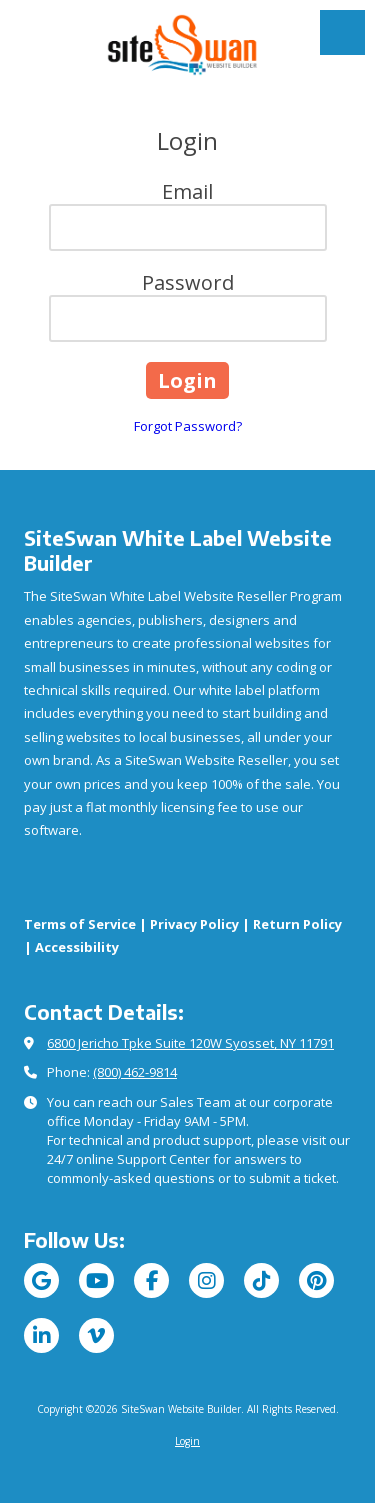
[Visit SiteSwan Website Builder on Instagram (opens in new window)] (206, 1280)
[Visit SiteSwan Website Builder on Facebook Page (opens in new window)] (151, 1280)
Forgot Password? (188, 426)
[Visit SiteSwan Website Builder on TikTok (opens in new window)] (261, 1280)
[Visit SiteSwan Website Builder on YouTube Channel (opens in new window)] (96, 1280)
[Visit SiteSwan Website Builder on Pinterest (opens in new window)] (316, 1280)
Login (187, 1441)
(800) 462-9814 (135, 1072)
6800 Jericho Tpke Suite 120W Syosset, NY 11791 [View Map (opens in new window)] (190, 1043)
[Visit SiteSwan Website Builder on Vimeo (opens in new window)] (96, 1335)
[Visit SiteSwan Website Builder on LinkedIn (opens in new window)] (41, 1335)
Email (187, 191)
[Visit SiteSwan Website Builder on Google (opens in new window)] (41, 1280)
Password (188, 282)
